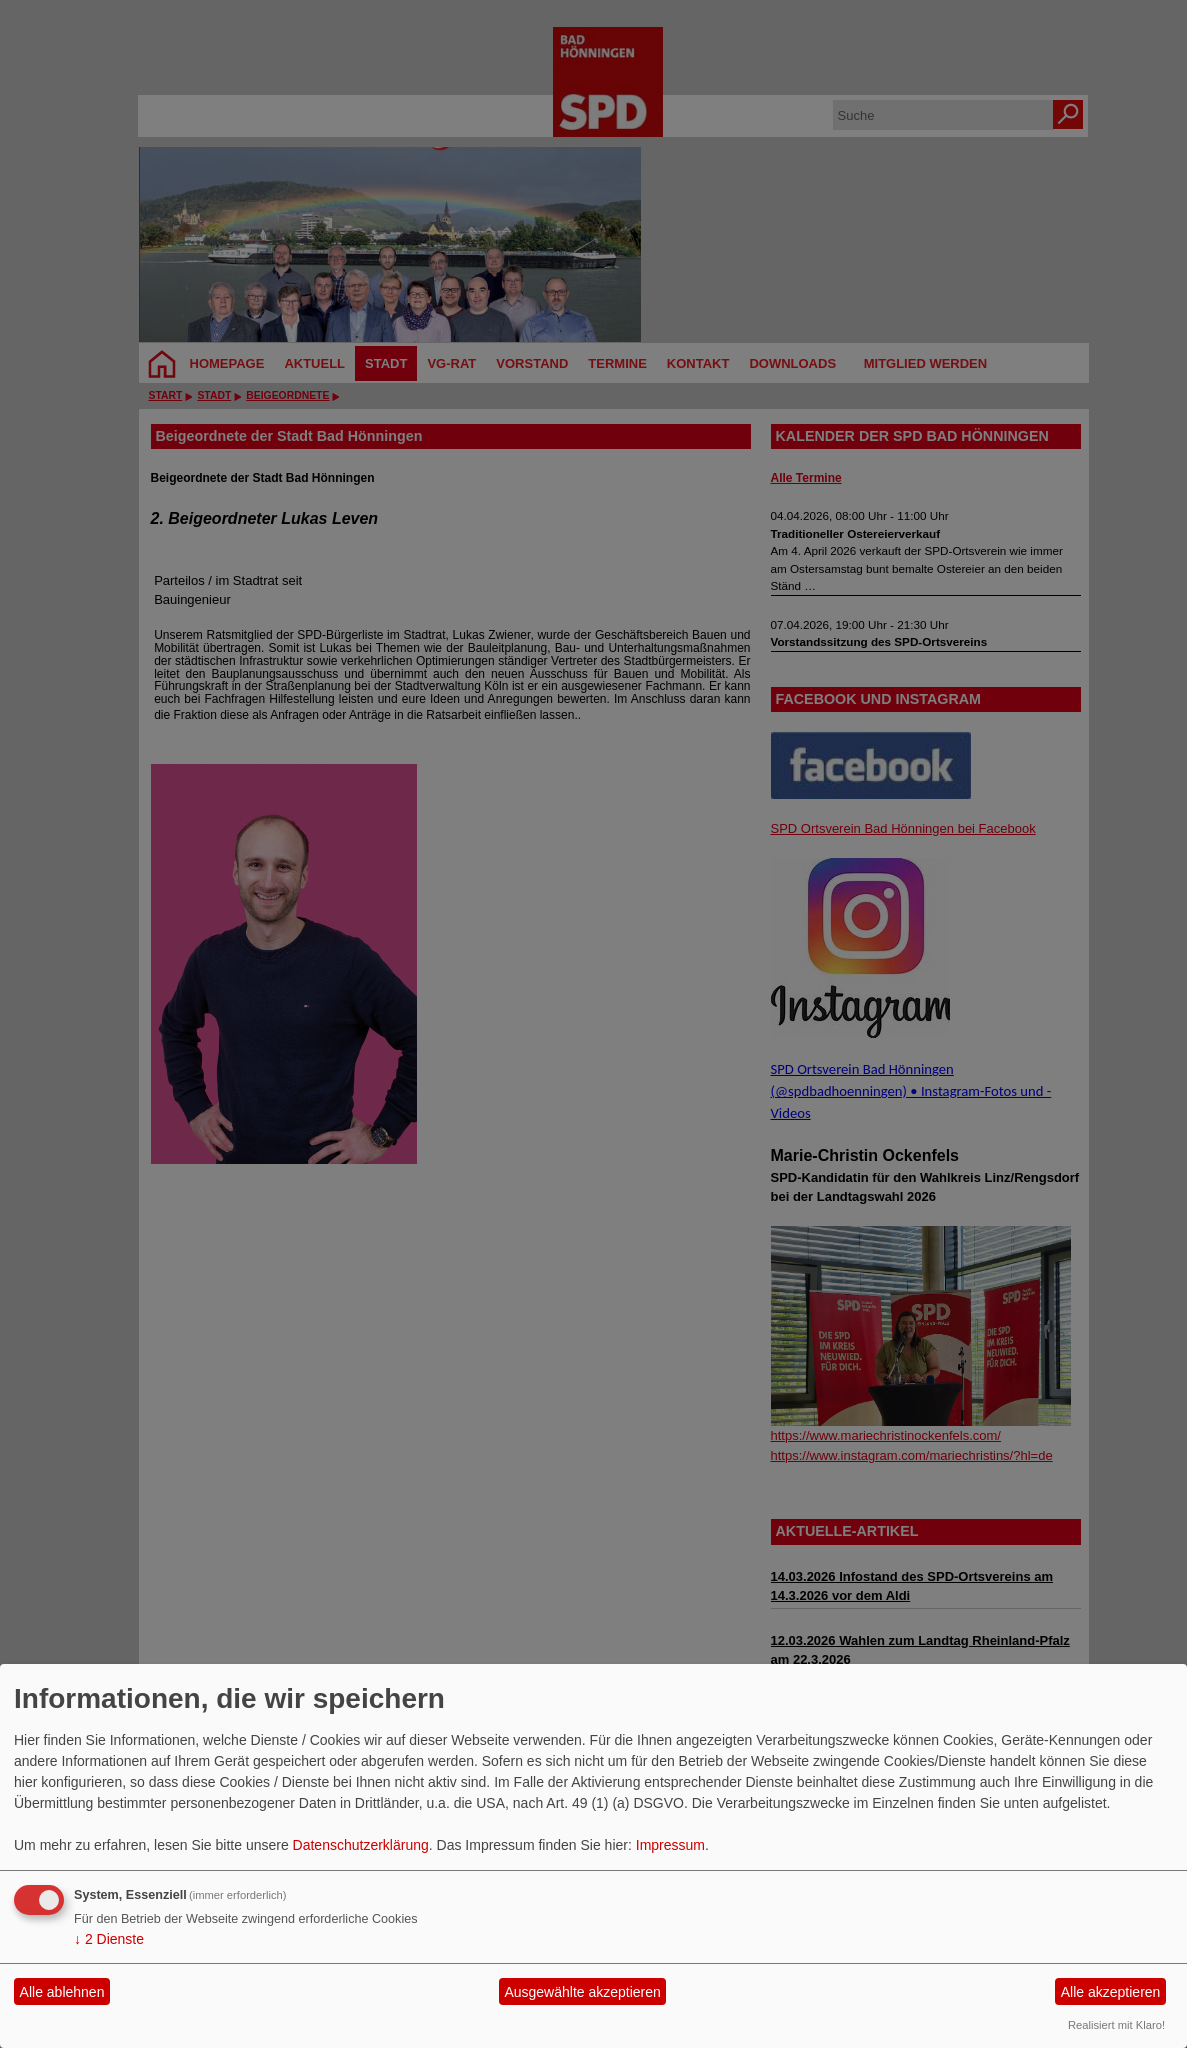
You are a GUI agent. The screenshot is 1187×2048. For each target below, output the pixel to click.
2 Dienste (109, 1939)
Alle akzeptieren (1111, 1992)
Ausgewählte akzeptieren (582, 1992)
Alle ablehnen (62, 1992)
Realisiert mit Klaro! (1116, 2025)
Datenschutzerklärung (361, 1845)
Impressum (670, 1845)
